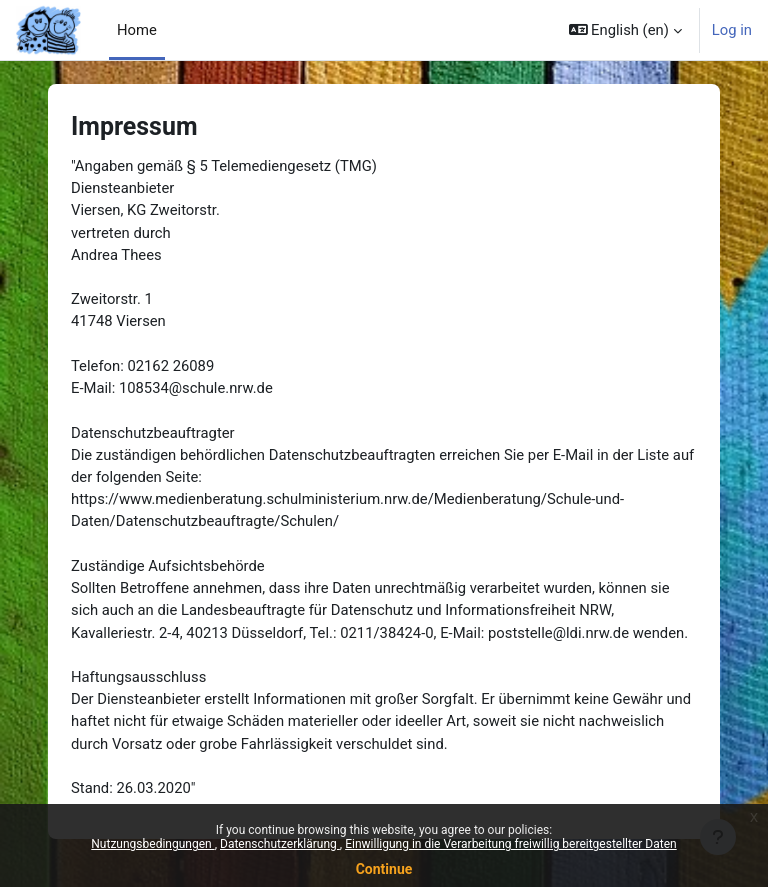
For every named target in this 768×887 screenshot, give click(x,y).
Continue (384, 869)
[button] (625, 30)
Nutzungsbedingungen (152, 844)
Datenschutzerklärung (280, 844)
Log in (732, 30)
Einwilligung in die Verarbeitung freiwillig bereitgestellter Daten (511, 844)
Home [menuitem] (137, 30)
